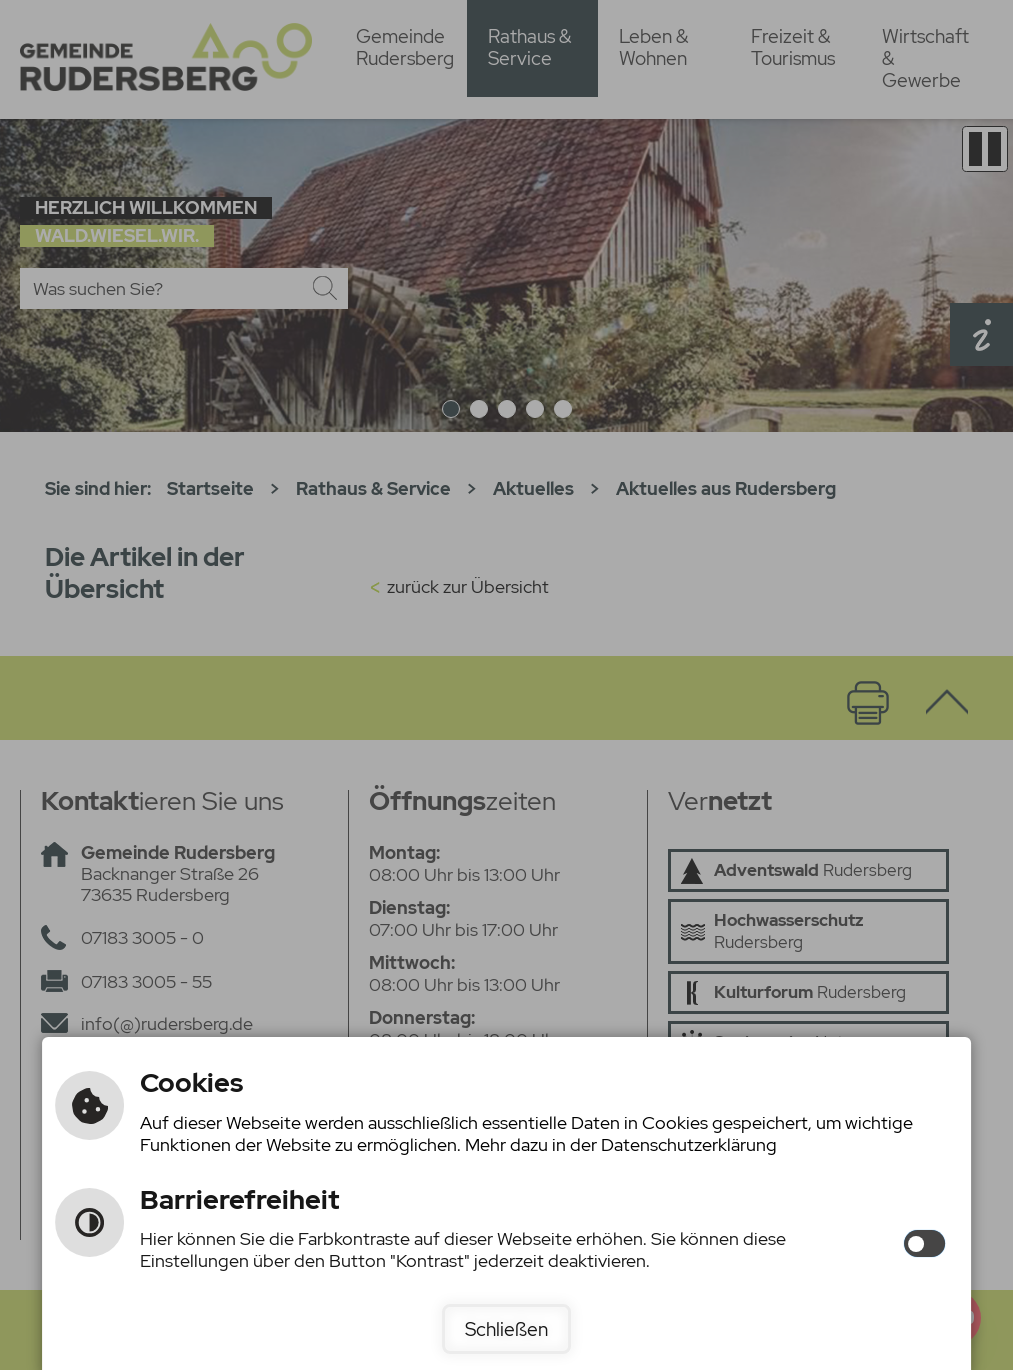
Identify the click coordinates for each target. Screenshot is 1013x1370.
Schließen (506, 1329)
